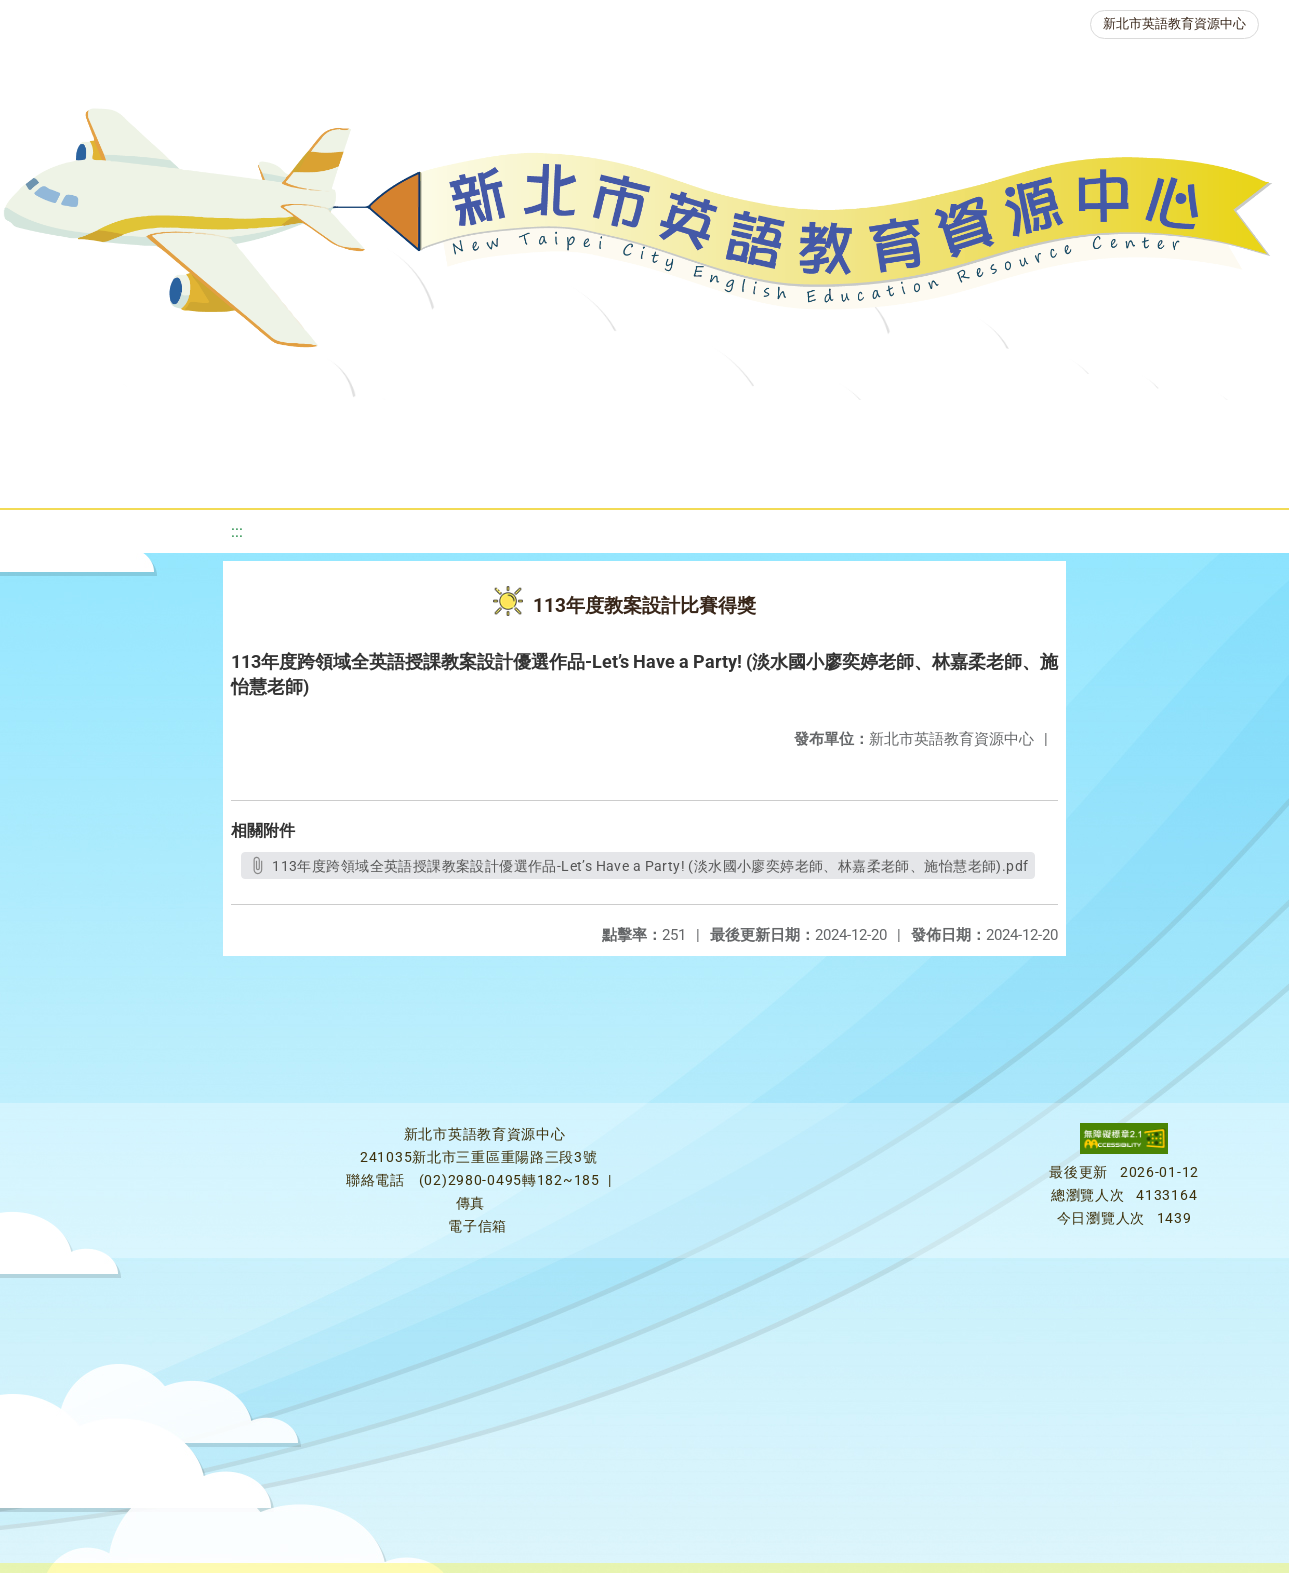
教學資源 (407, 424)
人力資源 (1033, 424)
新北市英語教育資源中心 (1174, 23)
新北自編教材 (540, 424)
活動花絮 (693, 474)
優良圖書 (673, 424)
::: (237, 531)
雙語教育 (573, 474)
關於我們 (71, 424)
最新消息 (191, 424)
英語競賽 (913, 424)
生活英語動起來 (1174, 424)
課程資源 (287, 424)
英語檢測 (793, 424)
